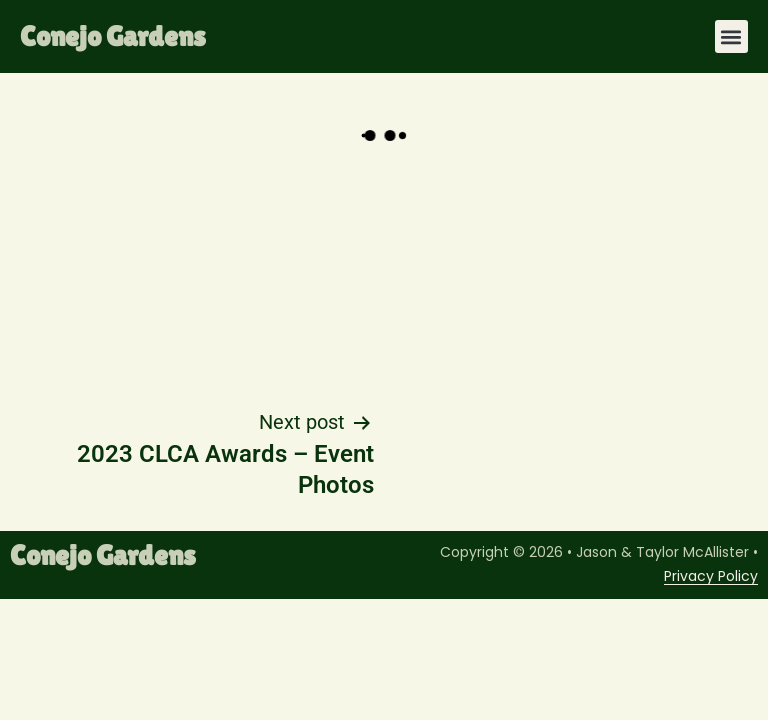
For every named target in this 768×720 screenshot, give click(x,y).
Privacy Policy (711, 576)
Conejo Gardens (113, 36)
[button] (731, 36)
